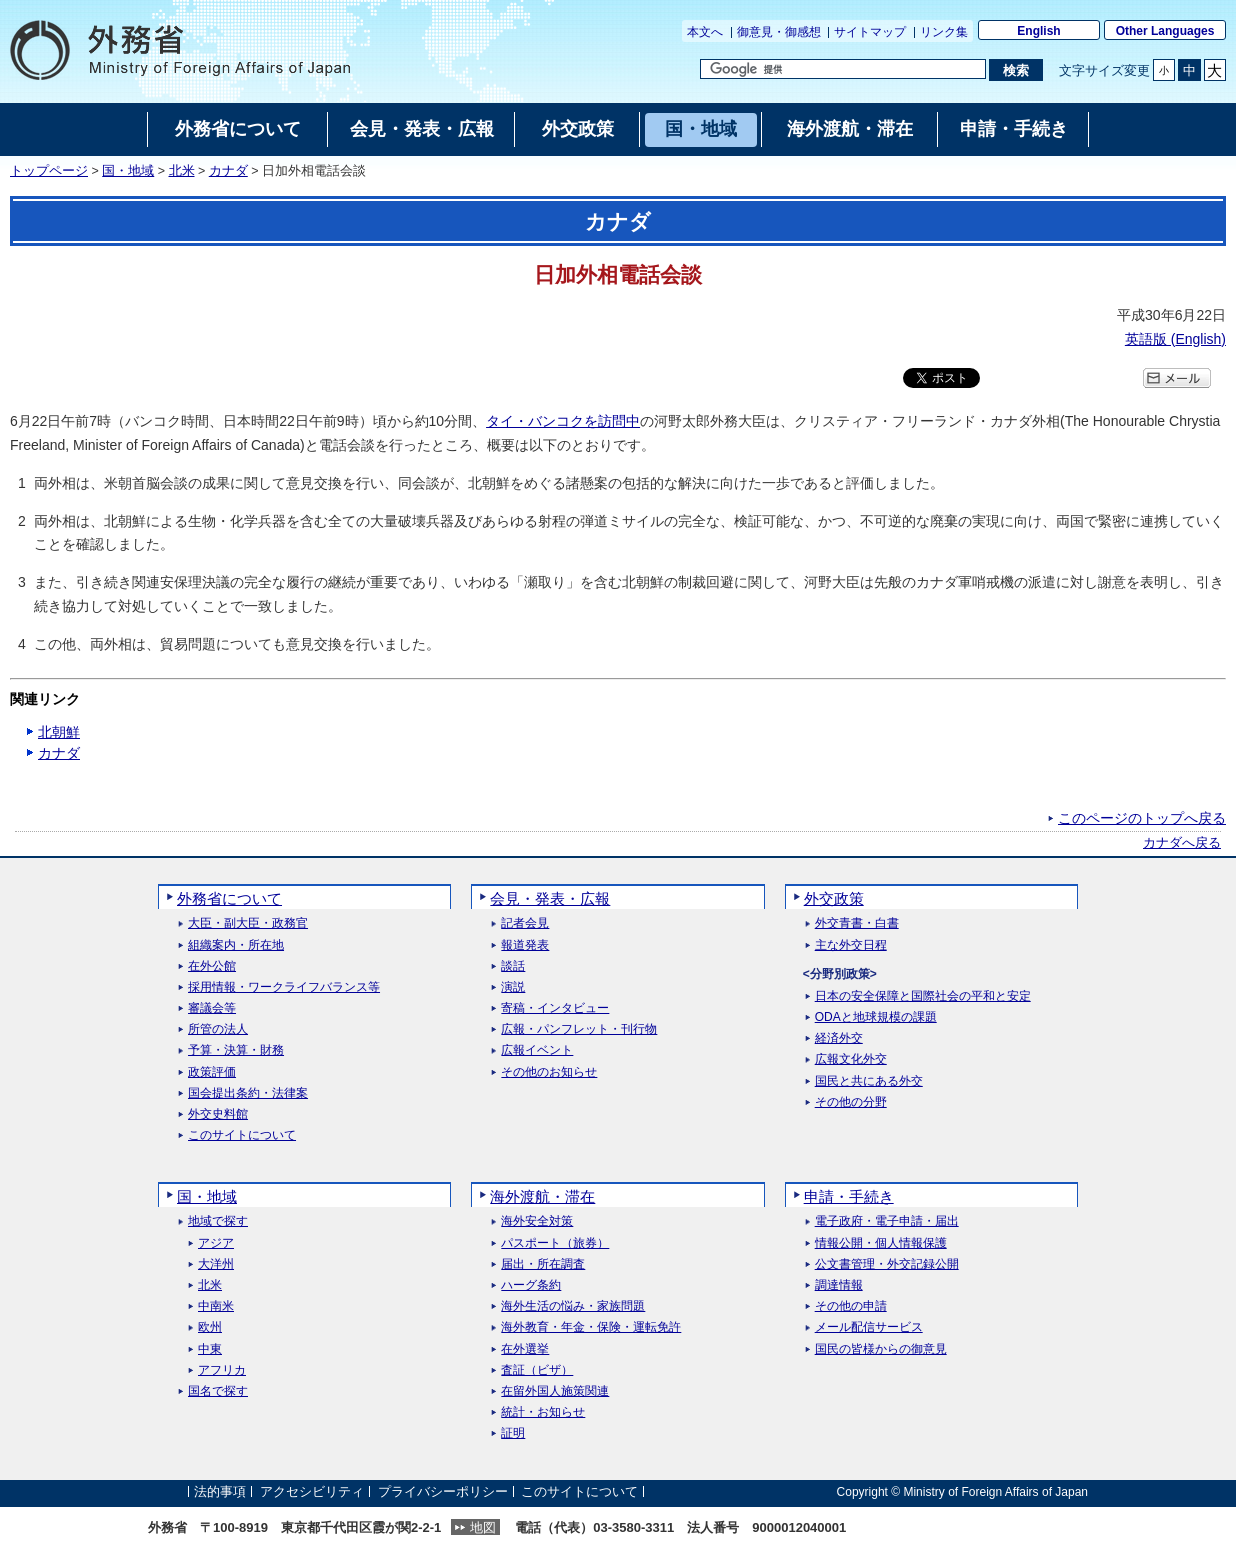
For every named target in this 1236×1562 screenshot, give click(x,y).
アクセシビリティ (312, 1491)
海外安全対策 (537, 1221)
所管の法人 (218, 1029)
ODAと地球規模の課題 (876, 1017)
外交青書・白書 (857, 923)
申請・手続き (849, 1196)
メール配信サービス (869, 1327)
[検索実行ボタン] (1015, 70)
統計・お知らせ (543, 1412)
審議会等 (212, 1008)
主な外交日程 (851, 945)
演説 (513, 987)
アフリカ (222, 1370)
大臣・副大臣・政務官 (248, 923)
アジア (216, 1243)
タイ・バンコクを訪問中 (563, 421)
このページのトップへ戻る (1142, 818)
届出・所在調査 (543, 1264)
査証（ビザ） (537, 1370)
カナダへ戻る (1182, 843)
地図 (483, 1527)
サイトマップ (870, 32)
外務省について (229, 898)
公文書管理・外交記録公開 (887, 1264)
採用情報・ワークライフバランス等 (284, 987)
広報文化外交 (851, 1059)
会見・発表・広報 (550, 898)
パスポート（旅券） (555, 1243)
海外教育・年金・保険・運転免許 (591, 1327)
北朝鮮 (59, 732)
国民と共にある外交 (869, 1081)
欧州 (210, 1327)
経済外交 (839, 1038)
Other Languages (1165, 31)
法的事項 (220, 1491)
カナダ (228, 171)
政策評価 (212, 1072)
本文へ (705, 32)
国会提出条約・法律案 (248, 1093)
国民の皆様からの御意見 (881, 1349)
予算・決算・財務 (236, 1050)
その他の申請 (851, 1306)
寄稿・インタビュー (555, 1008)
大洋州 (216, 1264)
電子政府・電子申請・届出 (887, 1221)
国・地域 (128, 171)
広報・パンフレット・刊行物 (579, 1029)
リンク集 (944, 32)
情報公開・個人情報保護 (881, 1243)
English (1038, 31)
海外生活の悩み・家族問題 (573, 1306)
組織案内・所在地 (236, 945)
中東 (210, 1349)
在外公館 (212, 966)
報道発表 (525, 945)
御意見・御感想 (779, 32)
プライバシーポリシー (443, 1491)
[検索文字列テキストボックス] (843, 69)
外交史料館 (218, 1114)
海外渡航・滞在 (542, 1196)
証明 (513, 1433)
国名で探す (218, 1391)
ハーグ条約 (531, 1285)
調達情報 (839, 1285)
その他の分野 (851, 1102)
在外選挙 (525, 1349)
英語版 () (1175, 339)
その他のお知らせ (549, 1072)
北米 (182, 171)
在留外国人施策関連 (555, 1391)
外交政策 (834, 898)
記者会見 (525, 923)
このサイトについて (242, 1135)
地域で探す (218, 1221)
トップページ (49, 171)
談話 (513, 966)
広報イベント (537, 1050)
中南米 (216, 1306)
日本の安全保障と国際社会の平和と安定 (923, 996)
